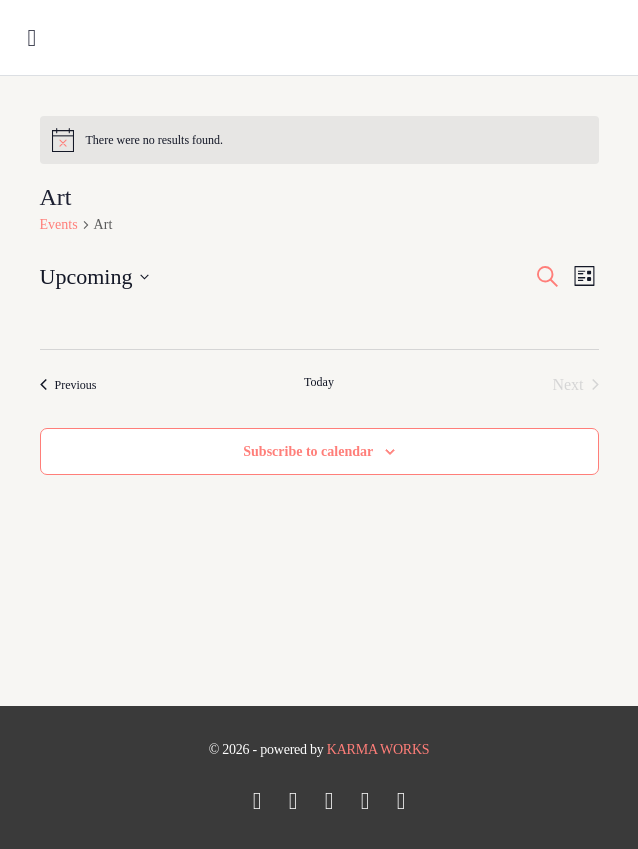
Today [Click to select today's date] (319, 382)
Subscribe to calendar (308, 451)
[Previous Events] (68, 385)
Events (59, 224)
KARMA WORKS (378, 749)
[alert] (319, 140)
